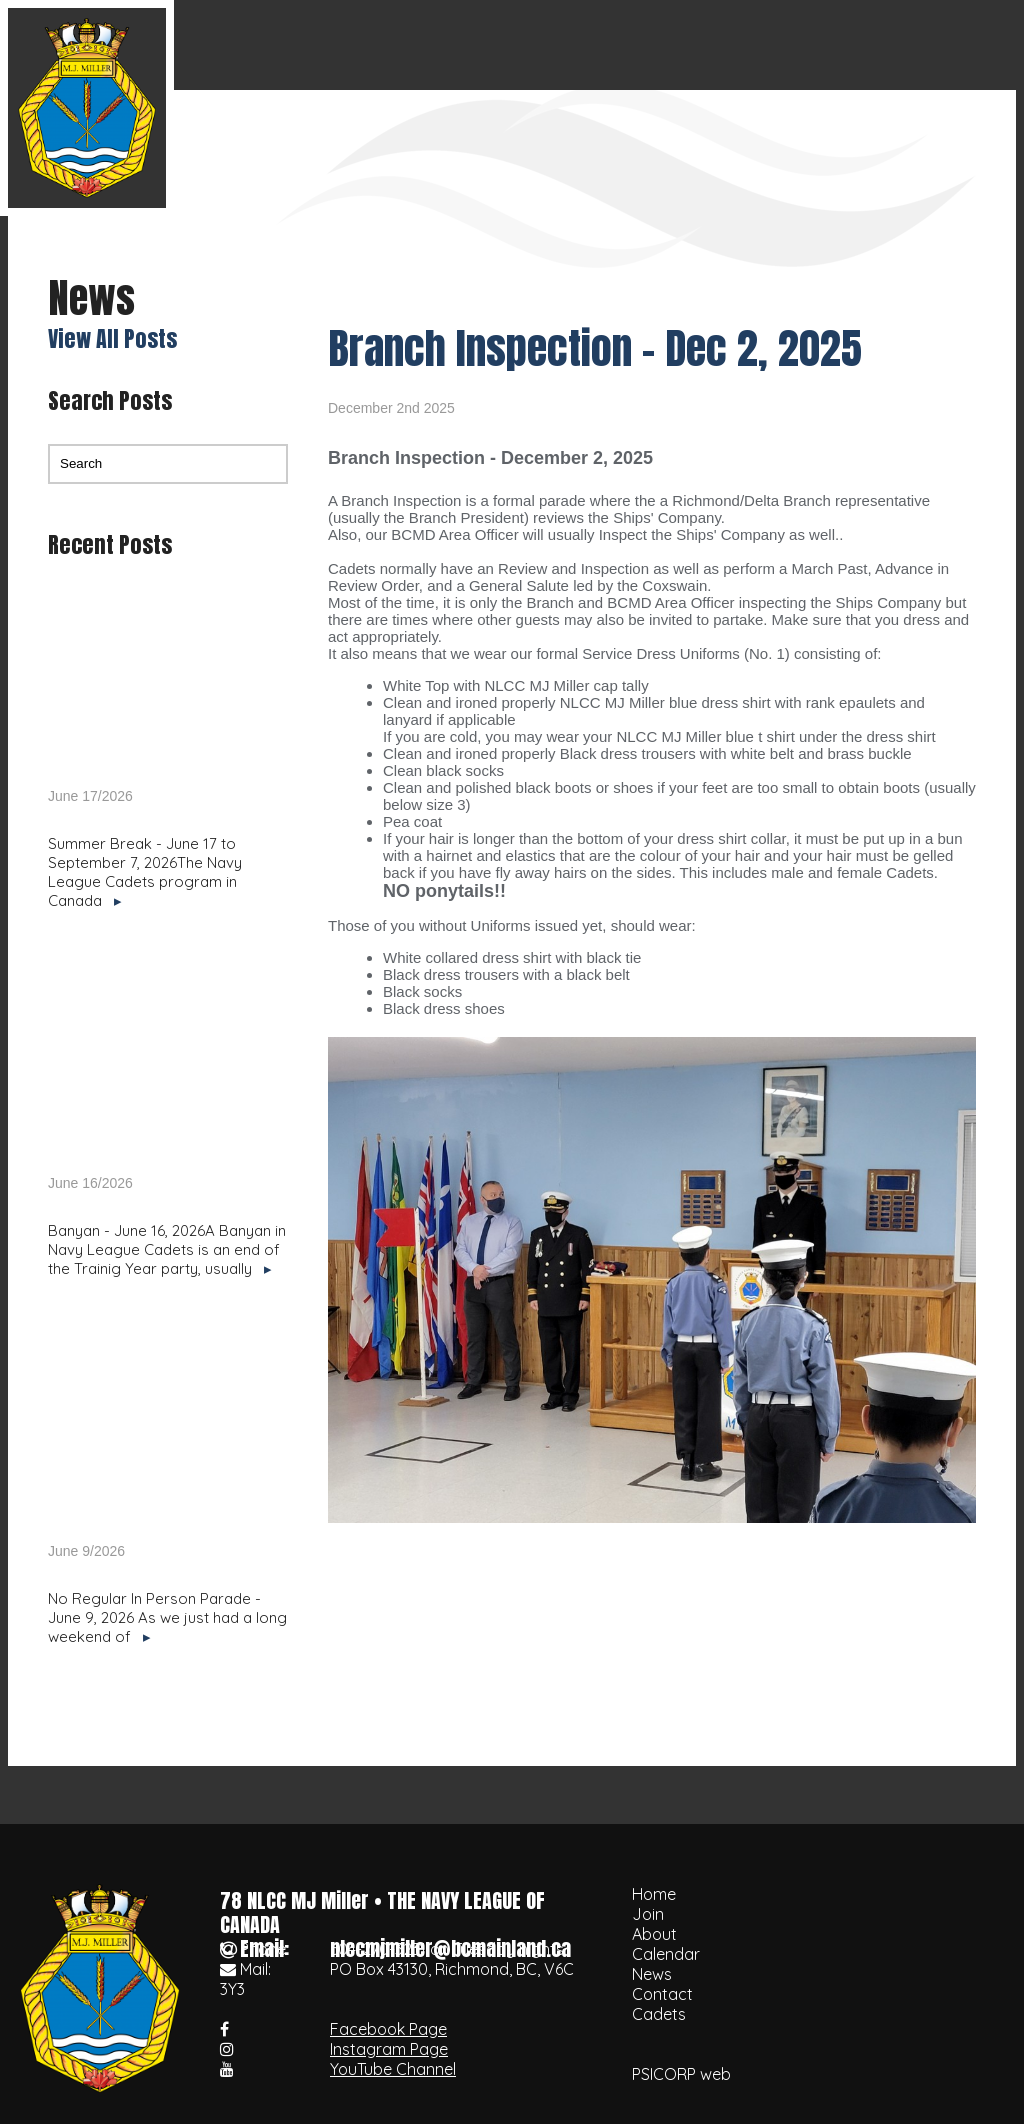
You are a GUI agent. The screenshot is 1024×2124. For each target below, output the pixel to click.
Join (487, 44)
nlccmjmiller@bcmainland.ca (450, 1948)
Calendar (674, 44)
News (776, 44)
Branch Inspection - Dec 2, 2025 (595, 348)
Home (403, 44)
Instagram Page (389, 2049)
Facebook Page (388, 2029)
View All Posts (112, 338)
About (570, 44)
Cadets (975, 44)
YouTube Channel (393, 2069)
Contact (872, 44)
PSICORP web (681, 2074)
